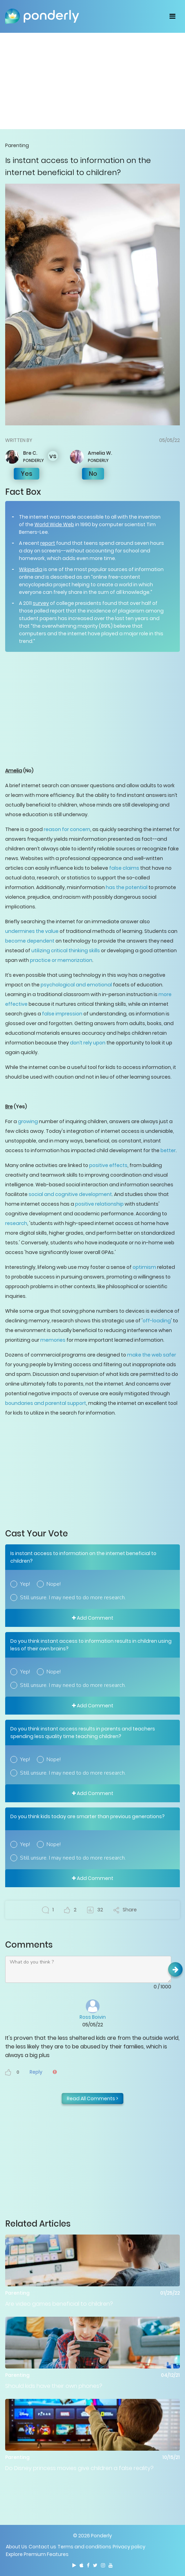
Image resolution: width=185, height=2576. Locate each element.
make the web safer (151, 1354)
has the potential (126, 887)
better (168, 1150)
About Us (16, 2546)
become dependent (29, 940)
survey (41, 603)
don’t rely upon (87, 1042)
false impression (62, 1013)
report (47, 543)
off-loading (157, 1320)
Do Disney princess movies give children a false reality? (79, 2468)
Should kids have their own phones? (53, 2386)
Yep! (25, 1584)
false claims (124, 868)
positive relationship (99, 1203)
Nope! (54, 1584)
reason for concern (67, 829)
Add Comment (92, 1617)
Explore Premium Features (37, 2554)
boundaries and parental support (45, 1403)
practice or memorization (61, 960)
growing (28, 1121)
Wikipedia (30, 569)
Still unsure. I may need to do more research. (73, 1597)
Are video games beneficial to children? (59, 2304)
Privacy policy (129, 2546)
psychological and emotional (76, 984)
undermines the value (32, 931)
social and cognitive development (70, 1194)
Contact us (42, 2546)
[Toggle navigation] (172, 16)
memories (52, 1340)
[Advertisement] (92, 80)
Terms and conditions (84, 2546)
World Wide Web (54, 524)
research (16, 1223)
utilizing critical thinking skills (65, 950)
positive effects (108, 1165)
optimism (144, 1267)
